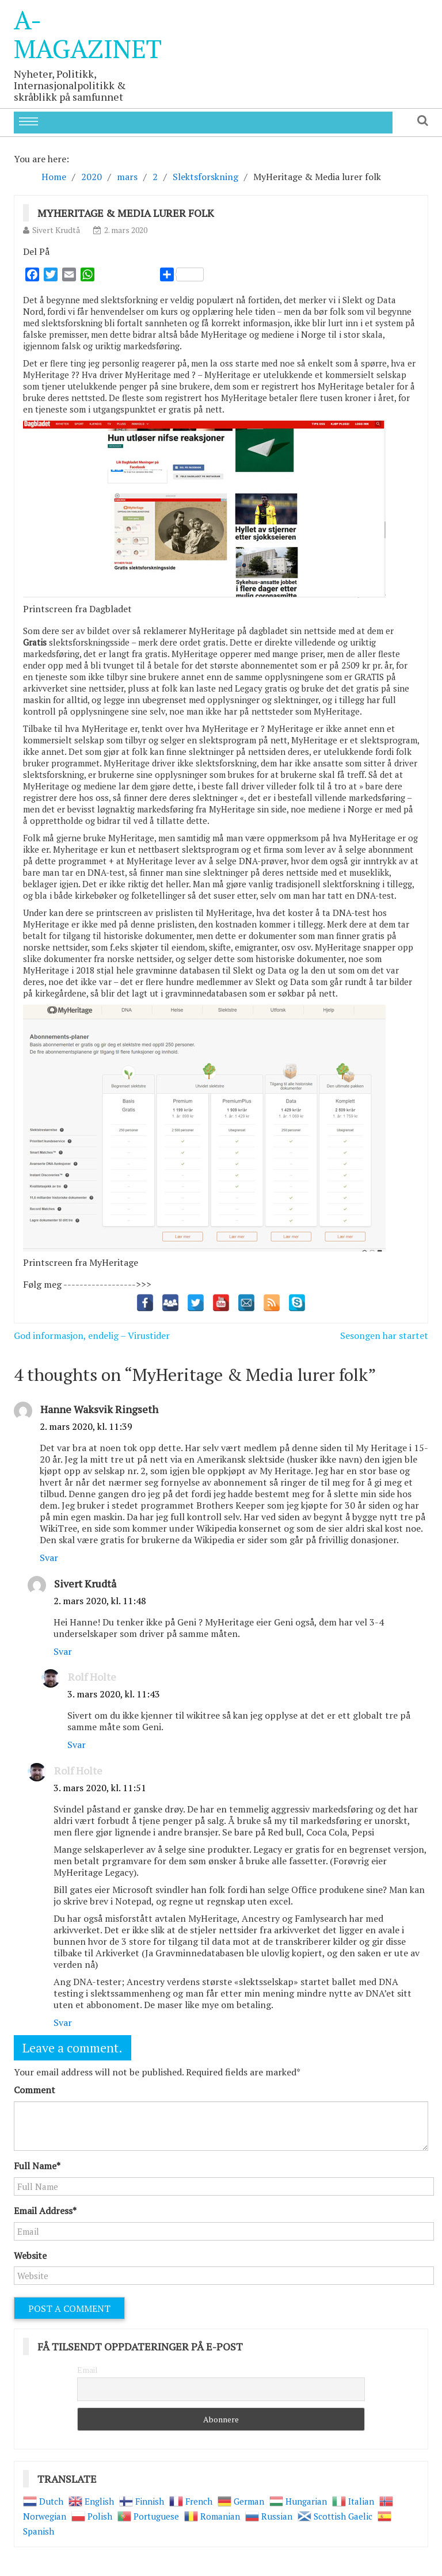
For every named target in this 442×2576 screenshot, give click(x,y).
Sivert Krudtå (56, 229)
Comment (34, 2089)
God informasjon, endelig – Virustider (92, 1335)
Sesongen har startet (384, 1335)
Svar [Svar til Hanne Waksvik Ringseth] (49, 1557)
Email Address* (45, 2210)
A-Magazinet (88, 34)
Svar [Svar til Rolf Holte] (76, 1744)
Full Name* (37, 2165)
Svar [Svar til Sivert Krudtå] (63, 1651)
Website (30, 2255)
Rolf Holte (92, 1677)
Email (87, 2369)
